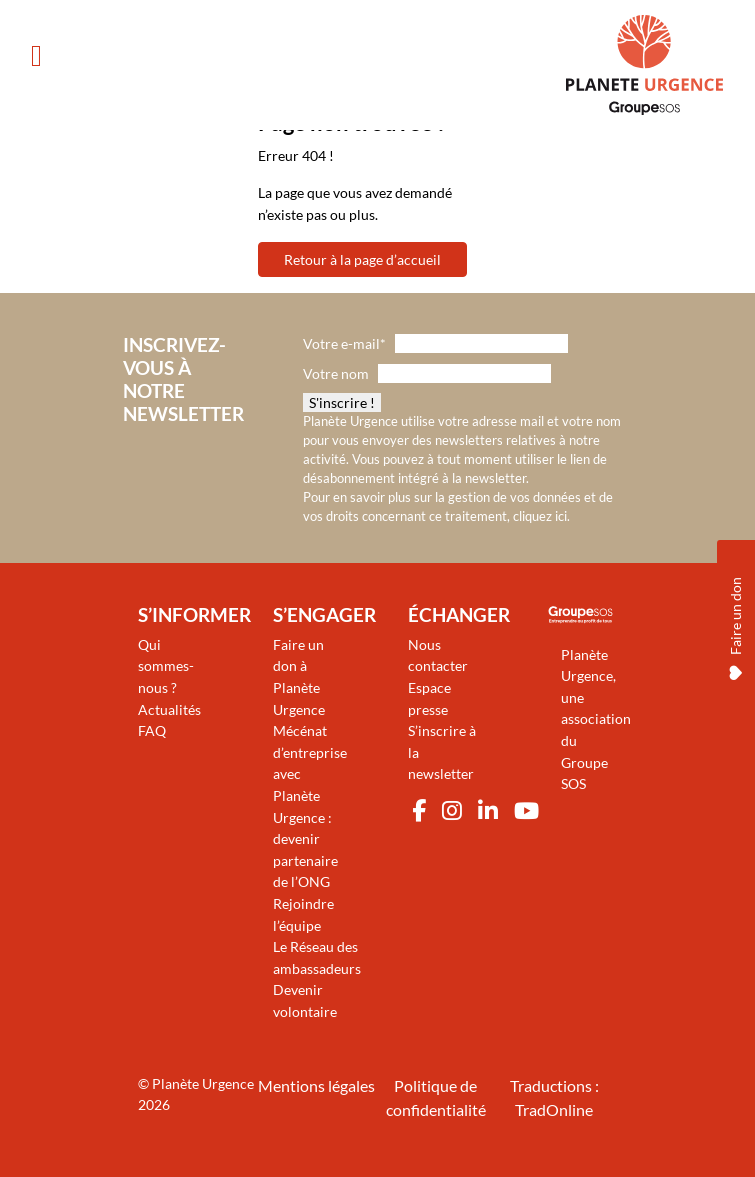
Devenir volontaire (305, 1000)
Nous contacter (438, 655)
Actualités (169, 709)
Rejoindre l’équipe (303, 914)
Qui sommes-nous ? (166, 666)
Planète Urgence (203, 1083)
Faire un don (735, 618)
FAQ (152, 730)
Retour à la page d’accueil (362, 259)
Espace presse (429, 698)
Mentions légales (316, 1085)
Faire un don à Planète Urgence (299, 677)
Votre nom (336, 373)
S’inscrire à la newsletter (442, 752)
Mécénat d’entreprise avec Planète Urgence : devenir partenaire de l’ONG (310, 806)
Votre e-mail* (344, 343)
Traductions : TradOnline (554, 1097)
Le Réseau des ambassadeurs (317, 957)
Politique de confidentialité (436, 1097)
